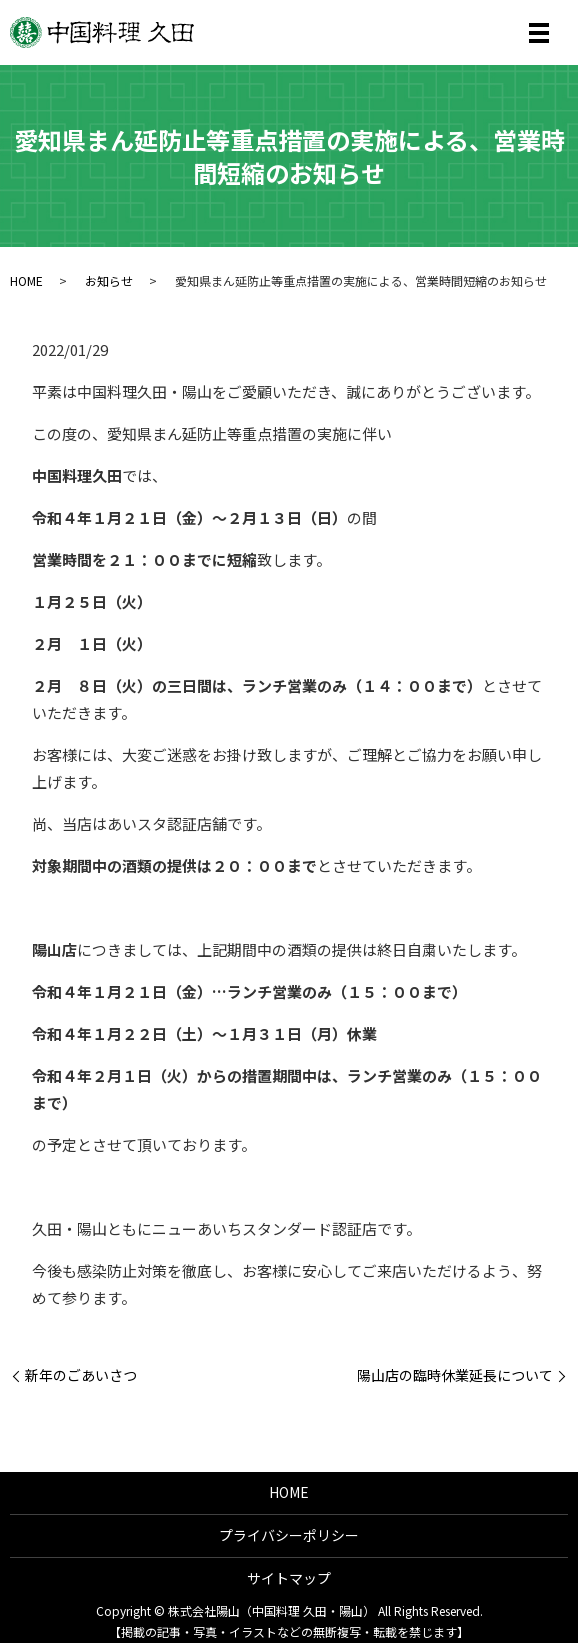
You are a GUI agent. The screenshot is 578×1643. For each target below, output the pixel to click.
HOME (26, 280)
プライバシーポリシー (289, 1535)
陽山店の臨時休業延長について (455, 1375)
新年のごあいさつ (81, 1375)
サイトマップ (289, 1578)
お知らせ (109, 280)
